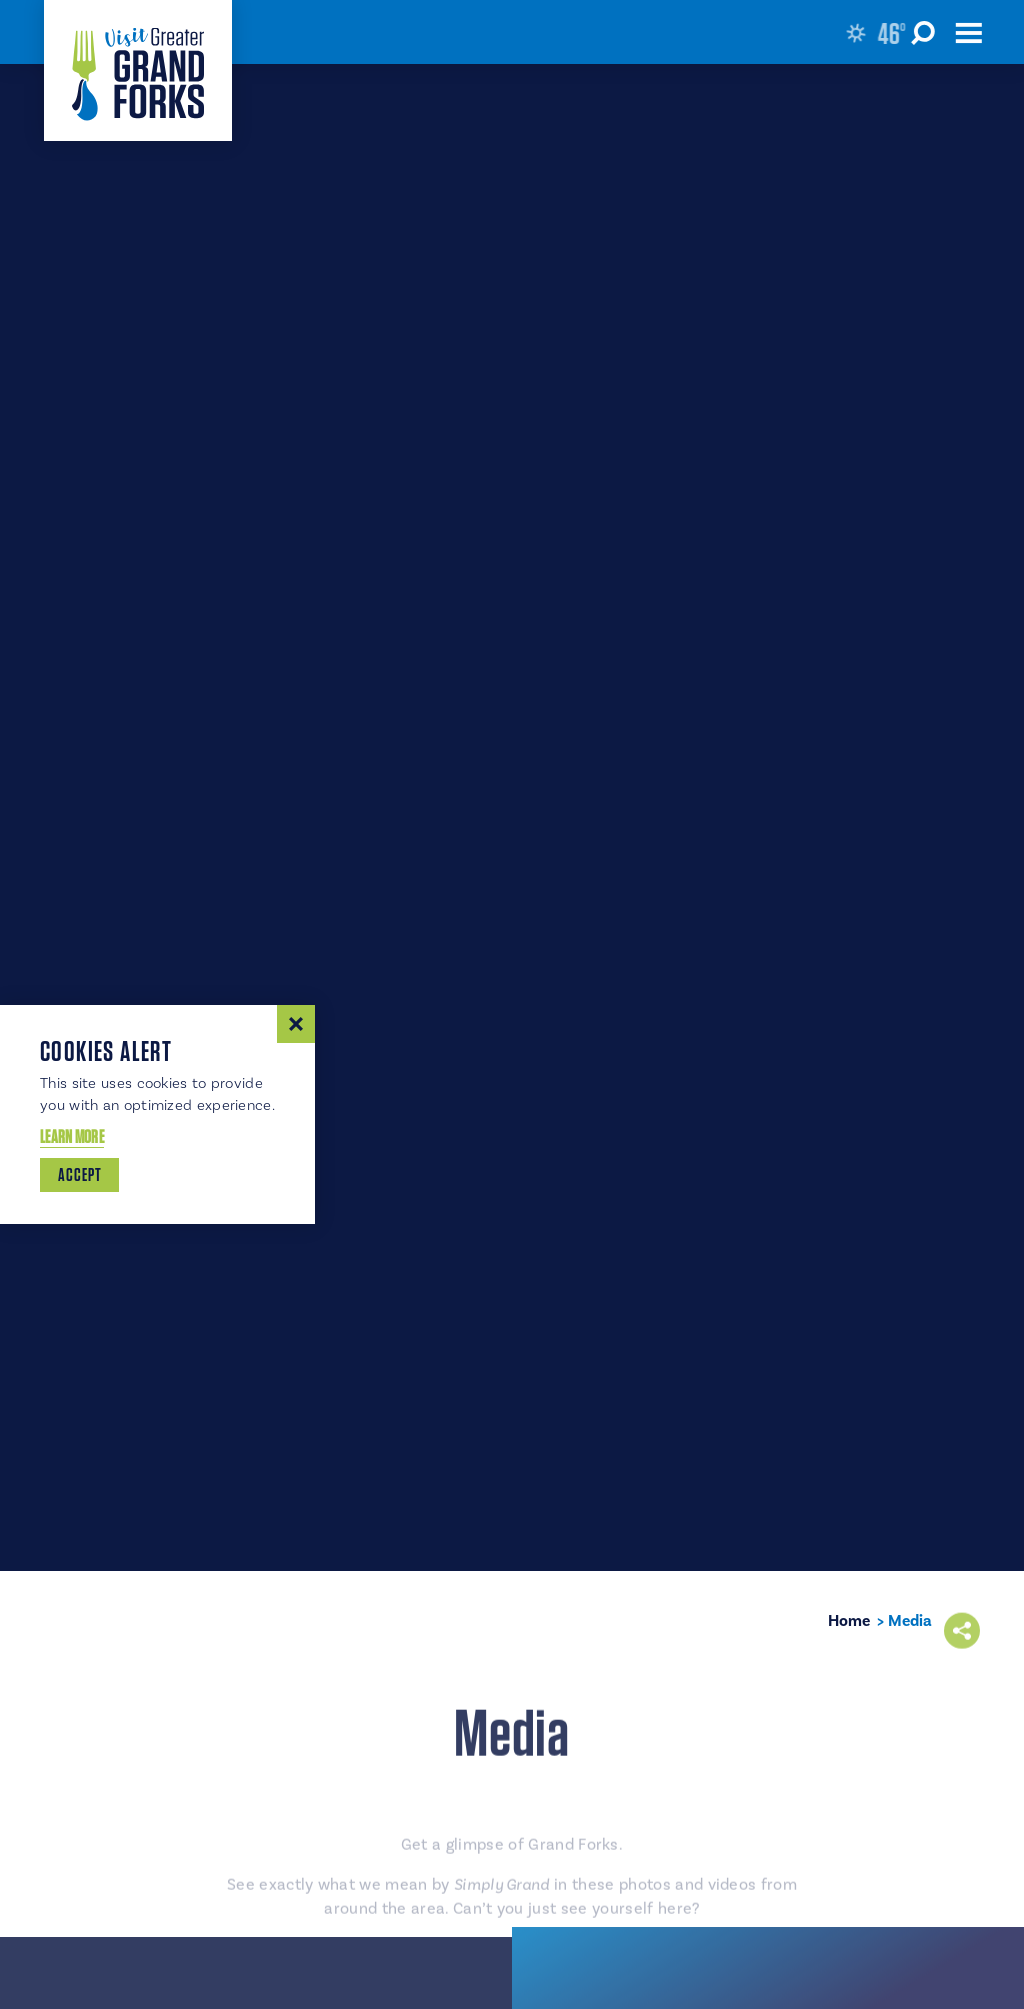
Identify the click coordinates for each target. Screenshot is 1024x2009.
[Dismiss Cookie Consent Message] (296, 1024)
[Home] (138, 70)
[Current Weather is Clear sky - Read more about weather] (878, 33)
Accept (79, 1174)
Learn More (72, 1136)
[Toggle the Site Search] (926, 32)
